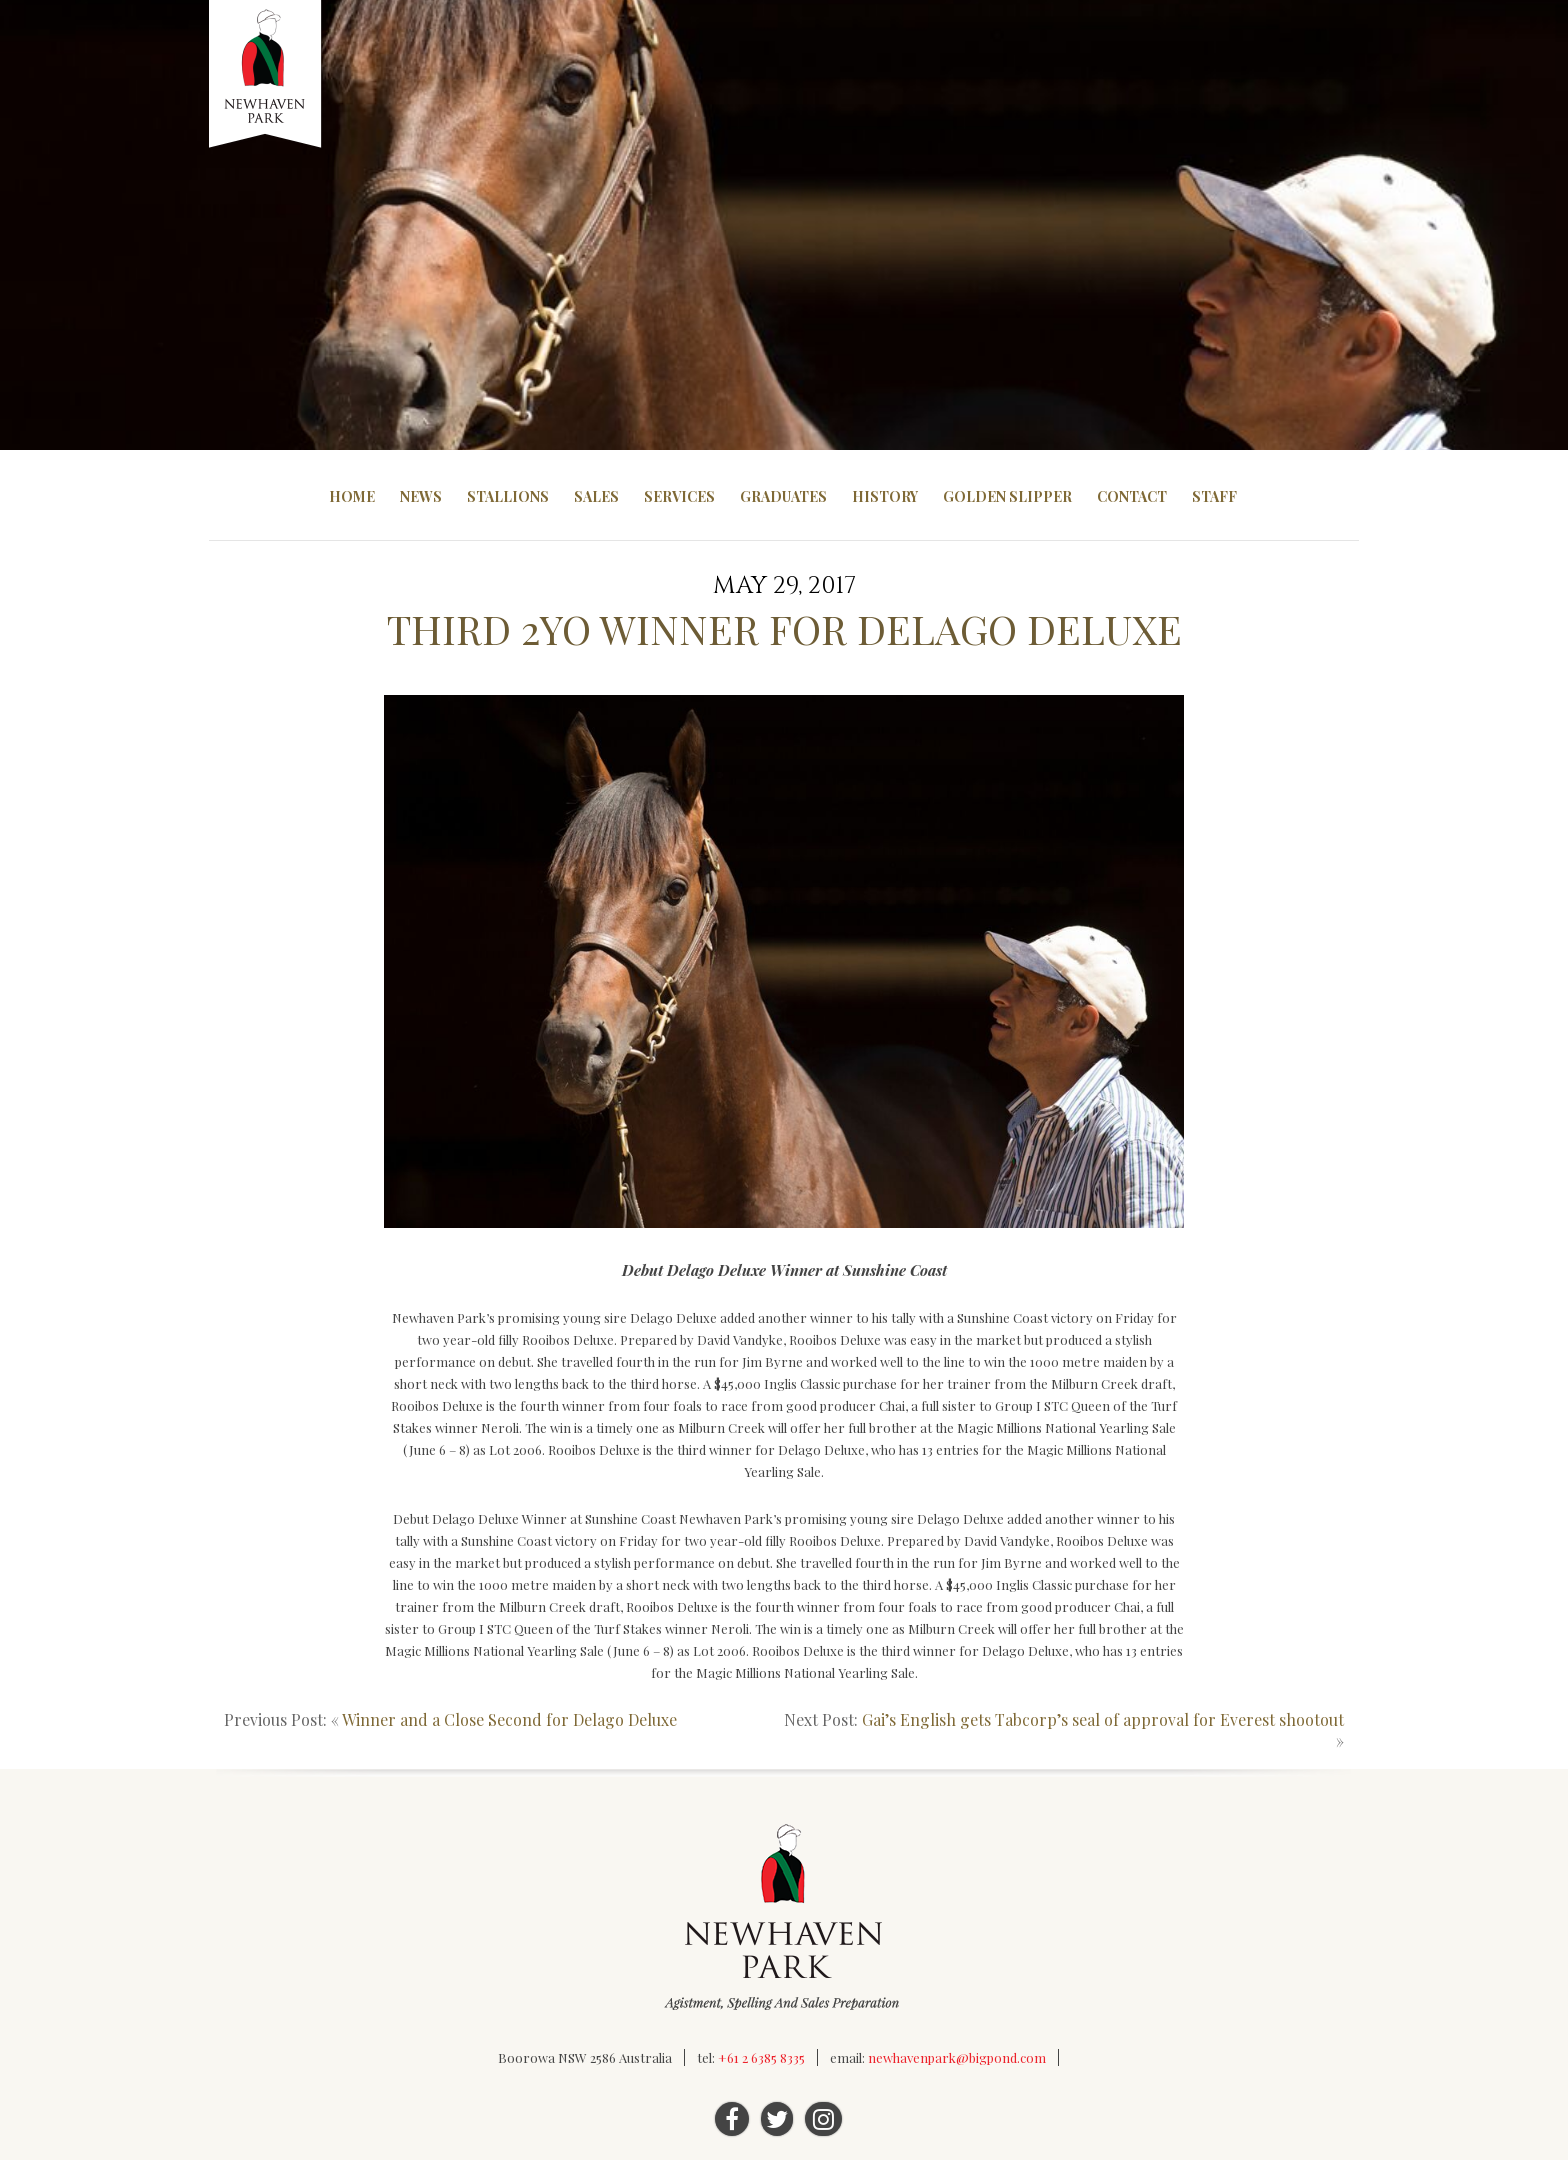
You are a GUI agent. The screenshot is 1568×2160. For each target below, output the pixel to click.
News (421, 496)
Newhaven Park (266, 75)
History (885, 496)
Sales (596, 496)
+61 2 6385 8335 (761, 2057)
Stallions (508, 496)
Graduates (783, 496)
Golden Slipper (1007, 496)
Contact (1132, 496)
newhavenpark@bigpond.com (957, 2057)
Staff (1214, 496)
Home (352, 496)
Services (679, 496)
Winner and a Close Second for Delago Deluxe (509, 1719)
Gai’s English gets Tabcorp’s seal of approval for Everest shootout (1103, 1719)
